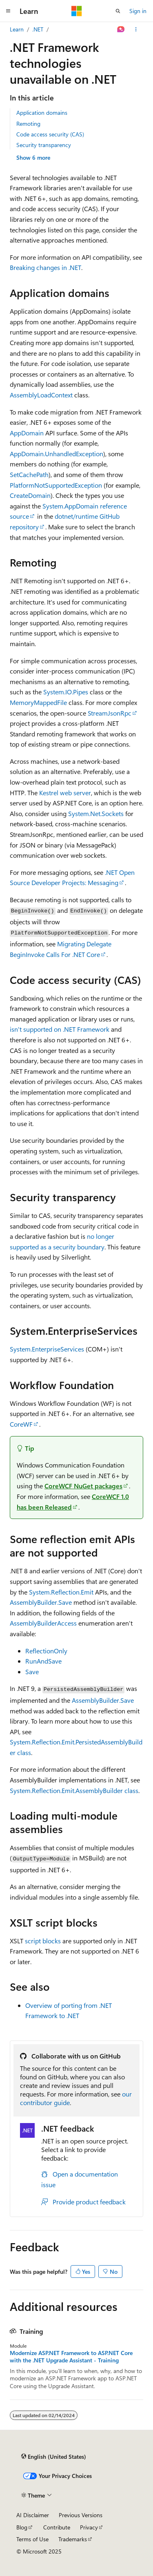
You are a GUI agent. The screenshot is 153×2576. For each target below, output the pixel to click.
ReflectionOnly (46, 1650)
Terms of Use (32, 2539)
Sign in (137, 11)
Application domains (41, 112)
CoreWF (21, 1424)
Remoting (28, 123)
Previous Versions (80, 2515)
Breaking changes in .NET (45, 267)
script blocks (43, 1940)
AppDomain (27, 432)
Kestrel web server (65, 792)
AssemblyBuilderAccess (43, 1623)
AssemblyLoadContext (41, 394)
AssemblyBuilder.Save (41, 1602)
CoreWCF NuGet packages (83, 1485)
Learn (17, 29)
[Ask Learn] (121, 29)
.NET (37, 29)
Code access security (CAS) (50, 134)
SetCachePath (29, 474)
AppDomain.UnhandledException (56, 453)
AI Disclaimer (32, 2515)
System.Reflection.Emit (61, 1592)
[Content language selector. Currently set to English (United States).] (53, 2456)
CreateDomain (30, 495)
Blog (21, 2527)
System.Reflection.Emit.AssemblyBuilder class (74, 1790)
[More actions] (136, 29)
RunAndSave (43, 1661)
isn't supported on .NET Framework (59, 1029)
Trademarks (72, 2539)
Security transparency (43, 145)
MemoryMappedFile (38, 702)
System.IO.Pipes (65, 691)
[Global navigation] (8, 11)
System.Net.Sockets (96, 813)
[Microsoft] (76, 11)
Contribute (56, 2527)
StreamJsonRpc (109, 713)
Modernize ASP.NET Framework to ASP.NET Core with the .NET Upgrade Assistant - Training (71, 2356)
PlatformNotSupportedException (56, 485)
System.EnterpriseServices (47, 1349)
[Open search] (118, 11)
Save (32, 1671)
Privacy (89, 2527)
